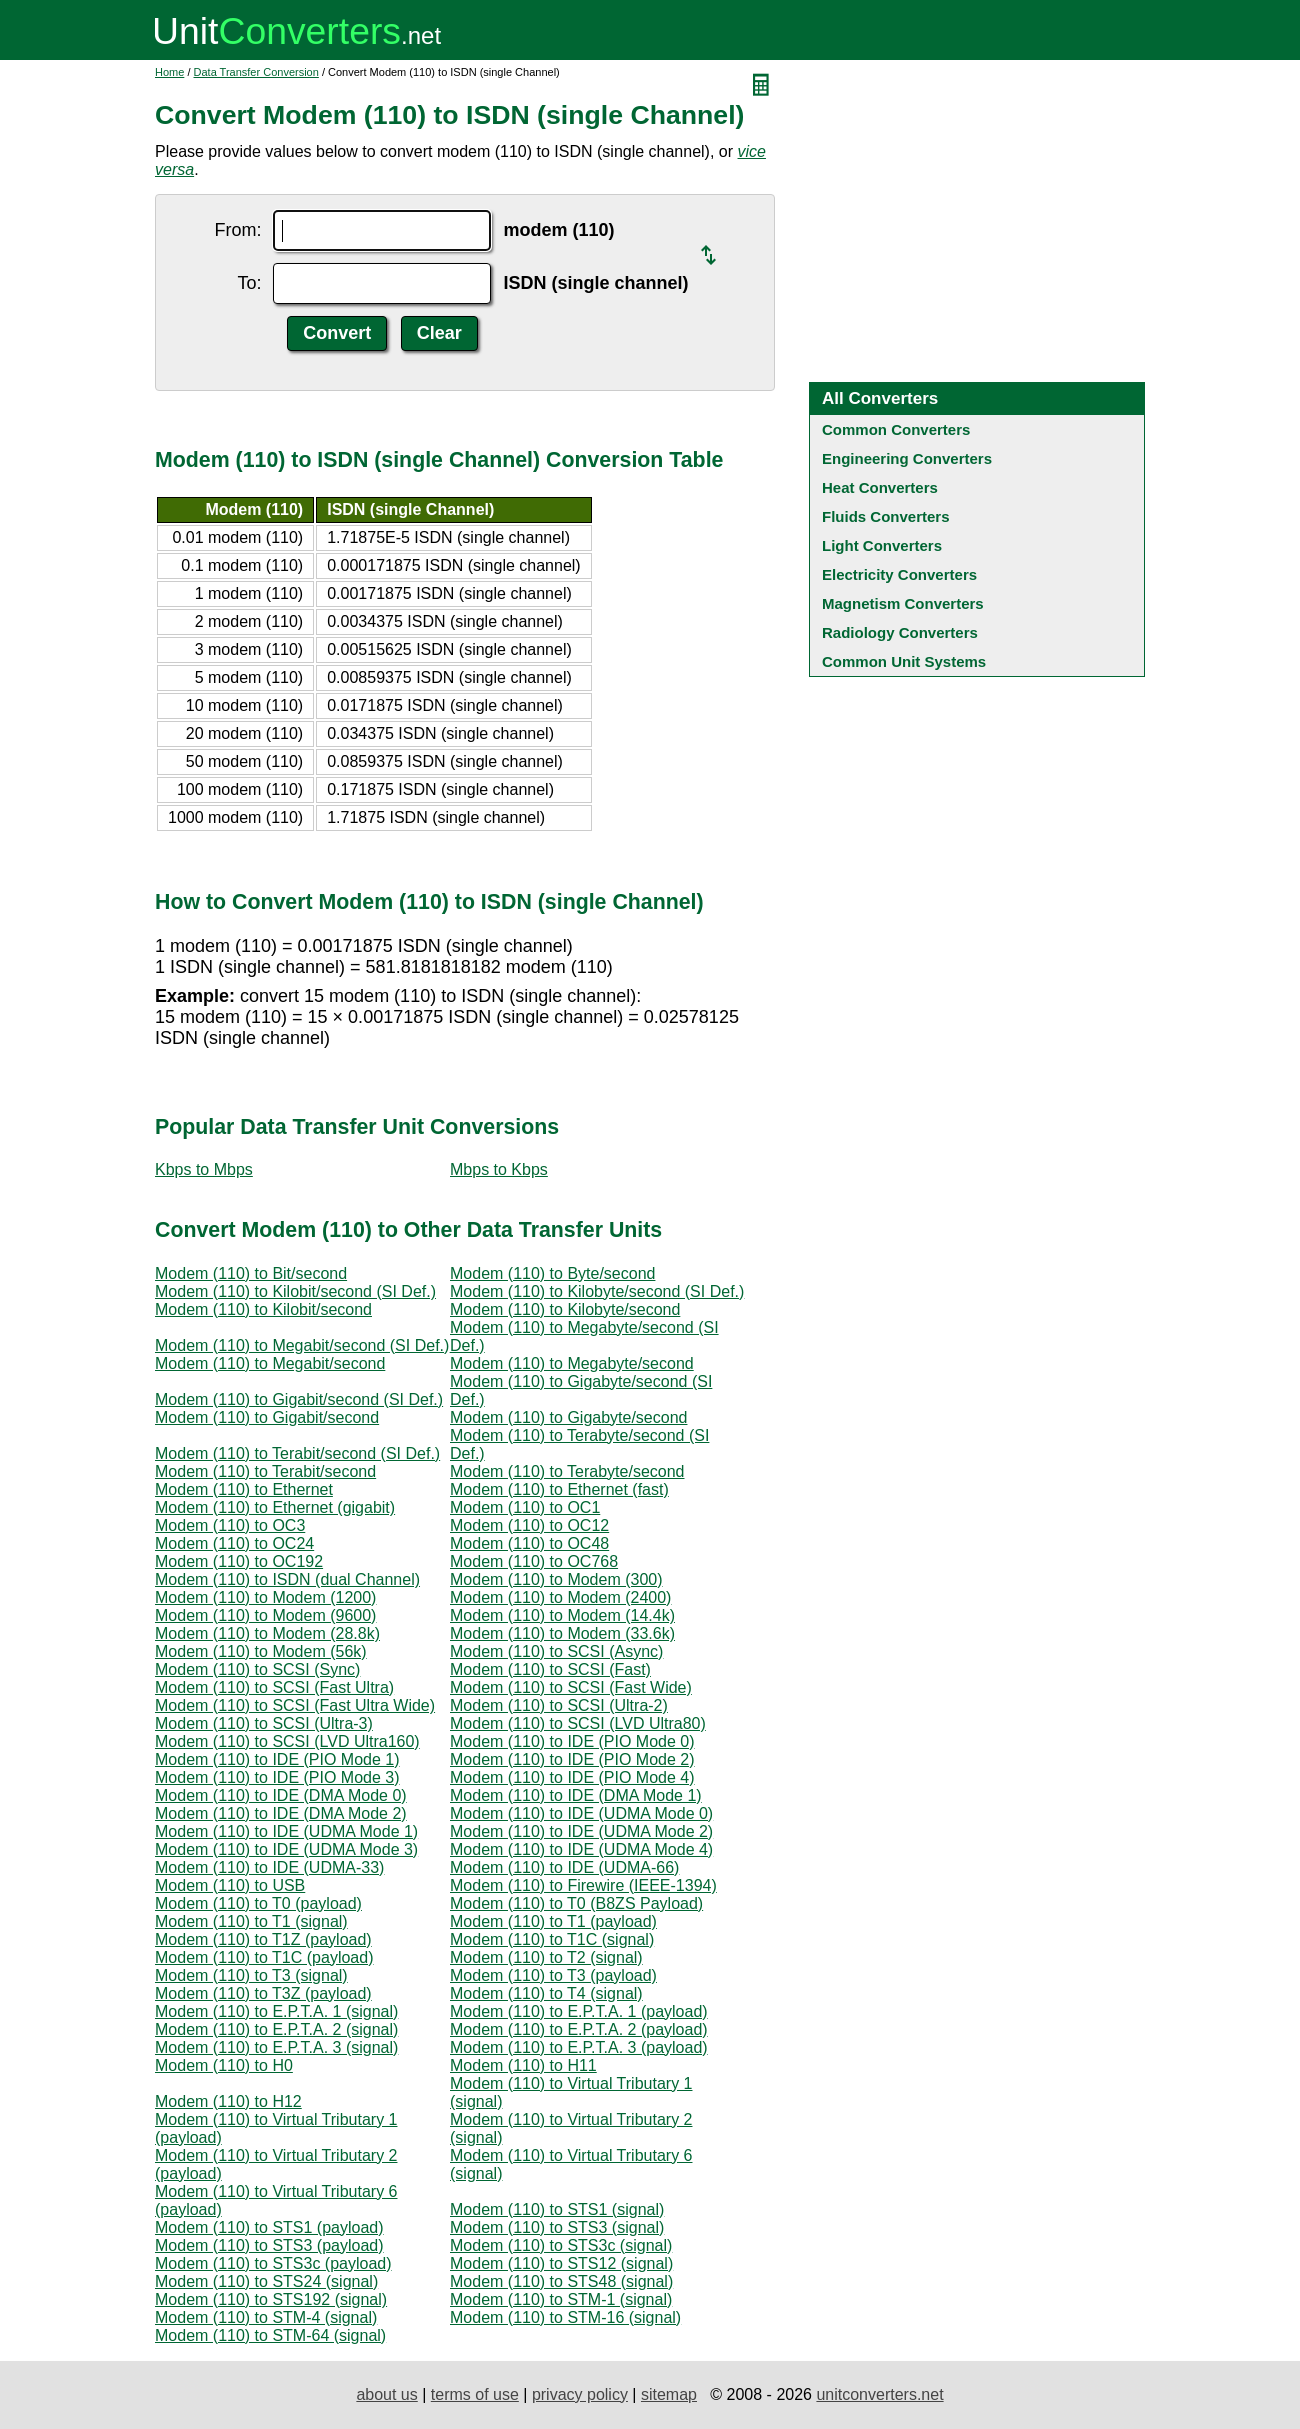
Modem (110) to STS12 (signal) (561, 2263)
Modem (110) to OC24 (234, 1543)
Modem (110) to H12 (228, 2101)
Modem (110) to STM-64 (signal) (270, 2335)
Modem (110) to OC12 (529, 1525)
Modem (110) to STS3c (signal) (561, 2245)
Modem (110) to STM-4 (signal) (266, 2317)
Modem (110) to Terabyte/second (567, 1471)
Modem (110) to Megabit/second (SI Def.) (302, 1345)
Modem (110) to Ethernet (244, 1489)
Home (169, 72)
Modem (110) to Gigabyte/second (568, 1417)
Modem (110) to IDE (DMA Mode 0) (281, 1795)
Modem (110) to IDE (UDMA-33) (269, 1867)
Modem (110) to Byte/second (552, 1273)
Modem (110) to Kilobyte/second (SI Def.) (597, 1291)
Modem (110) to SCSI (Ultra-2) (559, 1705)
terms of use (475, 2394)
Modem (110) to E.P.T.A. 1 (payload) (579, 2011)
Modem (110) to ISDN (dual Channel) (287, 1579)
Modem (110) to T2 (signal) (546, 1957)
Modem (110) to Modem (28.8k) (267, 1633)
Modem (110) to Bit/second (251, 1273)
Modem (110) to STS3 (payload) (269, 2245)
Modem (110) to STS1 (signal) (557, 2209)
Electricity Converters (899, 574)
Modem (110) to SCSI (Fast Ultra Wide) (295, 1705)
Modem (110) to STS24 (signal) (266, 2281)
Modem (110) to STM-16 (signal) (565, 2317)
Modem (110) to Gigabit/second (267, 1417)
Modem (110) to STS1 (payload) (269, 2227)
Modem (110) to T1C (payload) (264, 1957)
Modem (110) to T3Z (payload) (263, 1993)
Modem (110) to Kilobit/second (263, 1309)
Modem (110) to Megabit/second (270, 1363)
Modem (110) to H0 (224, 2065)
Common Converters (896, 429)
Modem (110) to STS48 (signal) (561, 2281)
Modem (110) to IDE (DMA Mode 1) (576, 1795)
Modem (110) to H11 (523, 2065)
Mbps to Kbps (499, 1169)
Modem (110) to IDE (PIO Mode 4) (572, 1777)
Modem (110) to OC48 (529, 1543)
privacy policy (580, 2394)
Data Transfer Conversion (256, 72)
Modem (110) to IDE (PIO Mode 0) (572, 1741)
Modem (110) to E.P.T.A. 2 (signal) (276, 2029)
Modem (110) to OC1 (525, 1507)
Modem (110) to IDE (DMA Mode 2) (281, 1813)
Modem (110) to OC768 (534, 1561)
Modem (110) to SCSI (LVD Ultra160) (287, 1741)
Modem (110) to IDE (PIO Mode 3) (277, 1777)
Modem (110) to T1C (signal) (552, 1939)
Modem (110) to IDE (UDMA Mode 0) (581, 1813)
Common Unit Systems (904, 661)
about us (386, 2394)
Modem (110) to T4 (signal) (546, 1993)
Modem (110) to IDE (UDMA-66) (564, 1867)
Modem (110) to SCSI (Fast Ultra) (274, 1687)
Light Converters (882, 545)
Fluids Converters (886, 516)
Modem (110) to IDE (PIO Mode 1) (277, 1759)
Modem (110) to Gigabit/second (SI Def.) (299, 1399)
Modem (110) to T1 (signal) (251, 1921)
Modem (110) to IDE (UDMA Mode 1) (286, 1831)
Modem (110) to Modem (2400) (560, 1597)
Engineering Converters (907, 458)
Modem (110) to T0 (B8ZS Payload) (576, 1903)
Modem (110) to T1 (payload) (553, 1921)
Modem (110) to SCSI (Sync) (257, 1669)
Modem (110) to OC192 (239, 1561)
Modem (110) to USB (230, 1885)
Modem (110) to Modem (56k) (261, 1651)
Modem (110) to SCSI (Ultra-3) (264, 1723)
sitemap (669, 2394)
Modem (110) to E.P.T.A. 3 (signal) (276, 2047)
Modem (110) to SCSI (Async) (556, 1651)
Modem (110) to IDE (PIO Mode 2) (572, 1759)
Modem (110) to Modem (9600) (265, 1615)
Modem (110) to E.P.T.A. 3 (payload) (579, 2047)
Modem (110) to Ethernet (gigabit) (275, 1507)
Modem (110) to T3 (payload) (553, 1975)
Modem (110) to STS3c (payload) (273, 2263)
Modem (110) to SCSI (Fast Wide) (571, 1687)
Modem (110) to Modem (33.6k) (562, 1633)
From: (237, 230)
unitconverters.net (879, 2394)
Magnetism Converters (903, 603)
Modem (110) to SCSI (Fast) (550, 1669)
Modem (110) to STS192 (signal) (271, 2299)
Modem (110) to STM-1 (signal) (561, 2299)
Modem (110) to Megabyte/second (572, 1363)
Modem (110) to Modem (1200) (265, 1597)
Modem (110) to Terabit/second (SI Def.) (297, 1453)
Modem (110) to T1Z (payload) (263, 1939)
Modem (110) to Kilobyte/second (565, 1309)
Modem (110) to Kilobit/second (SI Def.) (295, 1291)
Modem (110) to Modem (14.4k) (562, 1615)
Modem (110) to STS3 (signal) (557, 2227)
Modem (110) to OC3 (230, 1525)
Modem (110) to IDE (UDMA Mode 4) (581, 1849)
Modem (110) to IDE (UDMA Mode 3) (286, 1849)
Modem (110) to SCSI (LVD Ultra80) (578, 1723)
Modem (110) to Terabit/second (265, 1471)
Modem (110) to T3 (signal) (251, 1975)
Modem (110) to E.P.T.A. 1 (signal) (276, 2011)
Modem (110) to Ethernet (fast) (559, 1489)
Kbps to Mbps (204, 1169)
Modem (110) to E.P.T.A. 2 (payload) (579, 2029)
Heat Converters (880, 487)
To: (249, 283)
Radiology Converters (900, 632)
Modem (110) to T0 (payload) (258, 1903)
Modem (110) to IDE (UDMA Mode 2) (581, 1831)
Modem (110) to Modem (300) (556, 1579)
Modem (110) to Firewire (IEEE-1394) (583, 1885)
